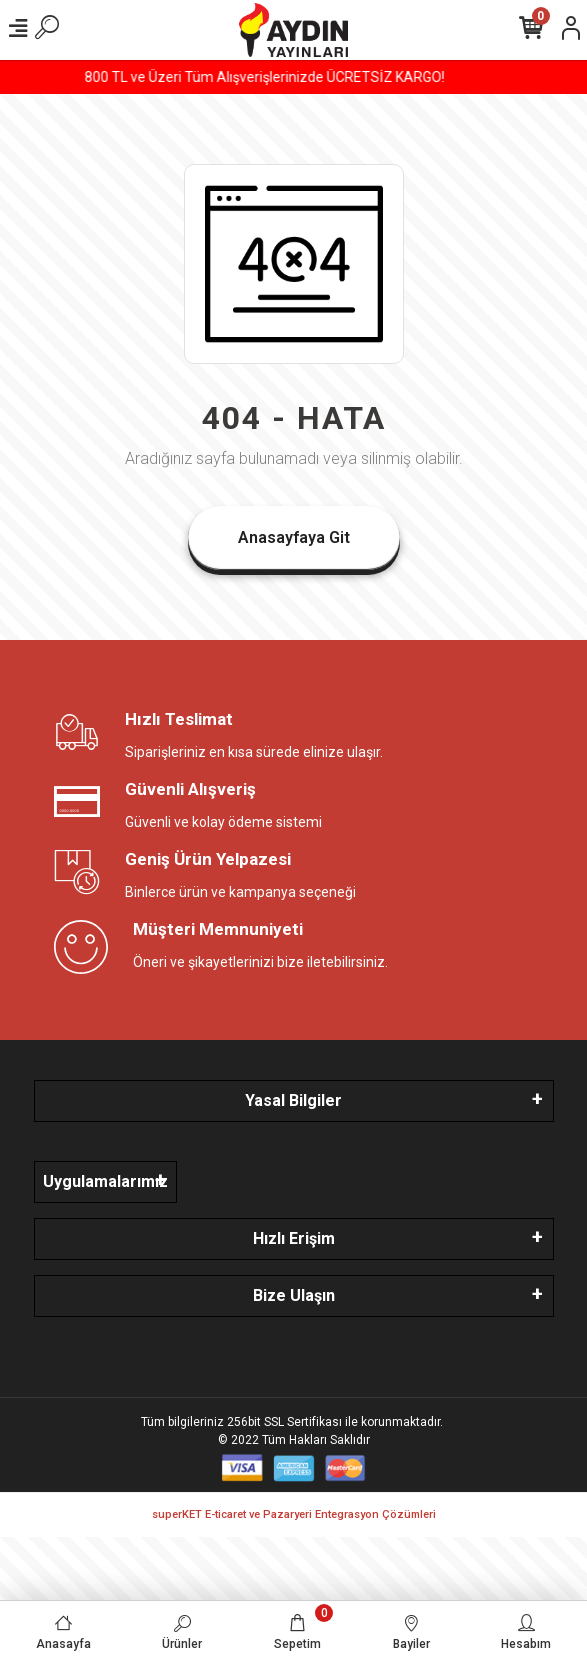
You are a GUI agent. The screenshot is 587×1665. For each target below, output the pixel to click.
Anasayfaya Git (294, 537)
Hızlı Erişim (294, 1238)
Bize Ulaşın (294, 1295)
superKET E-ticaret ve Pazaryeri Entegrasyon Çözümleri (294, 1514)
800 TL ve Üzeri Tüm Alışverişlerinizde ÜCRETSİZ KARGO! (294, 77)
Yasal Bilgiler (293, 1100)
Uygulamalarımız (105, 1181)
